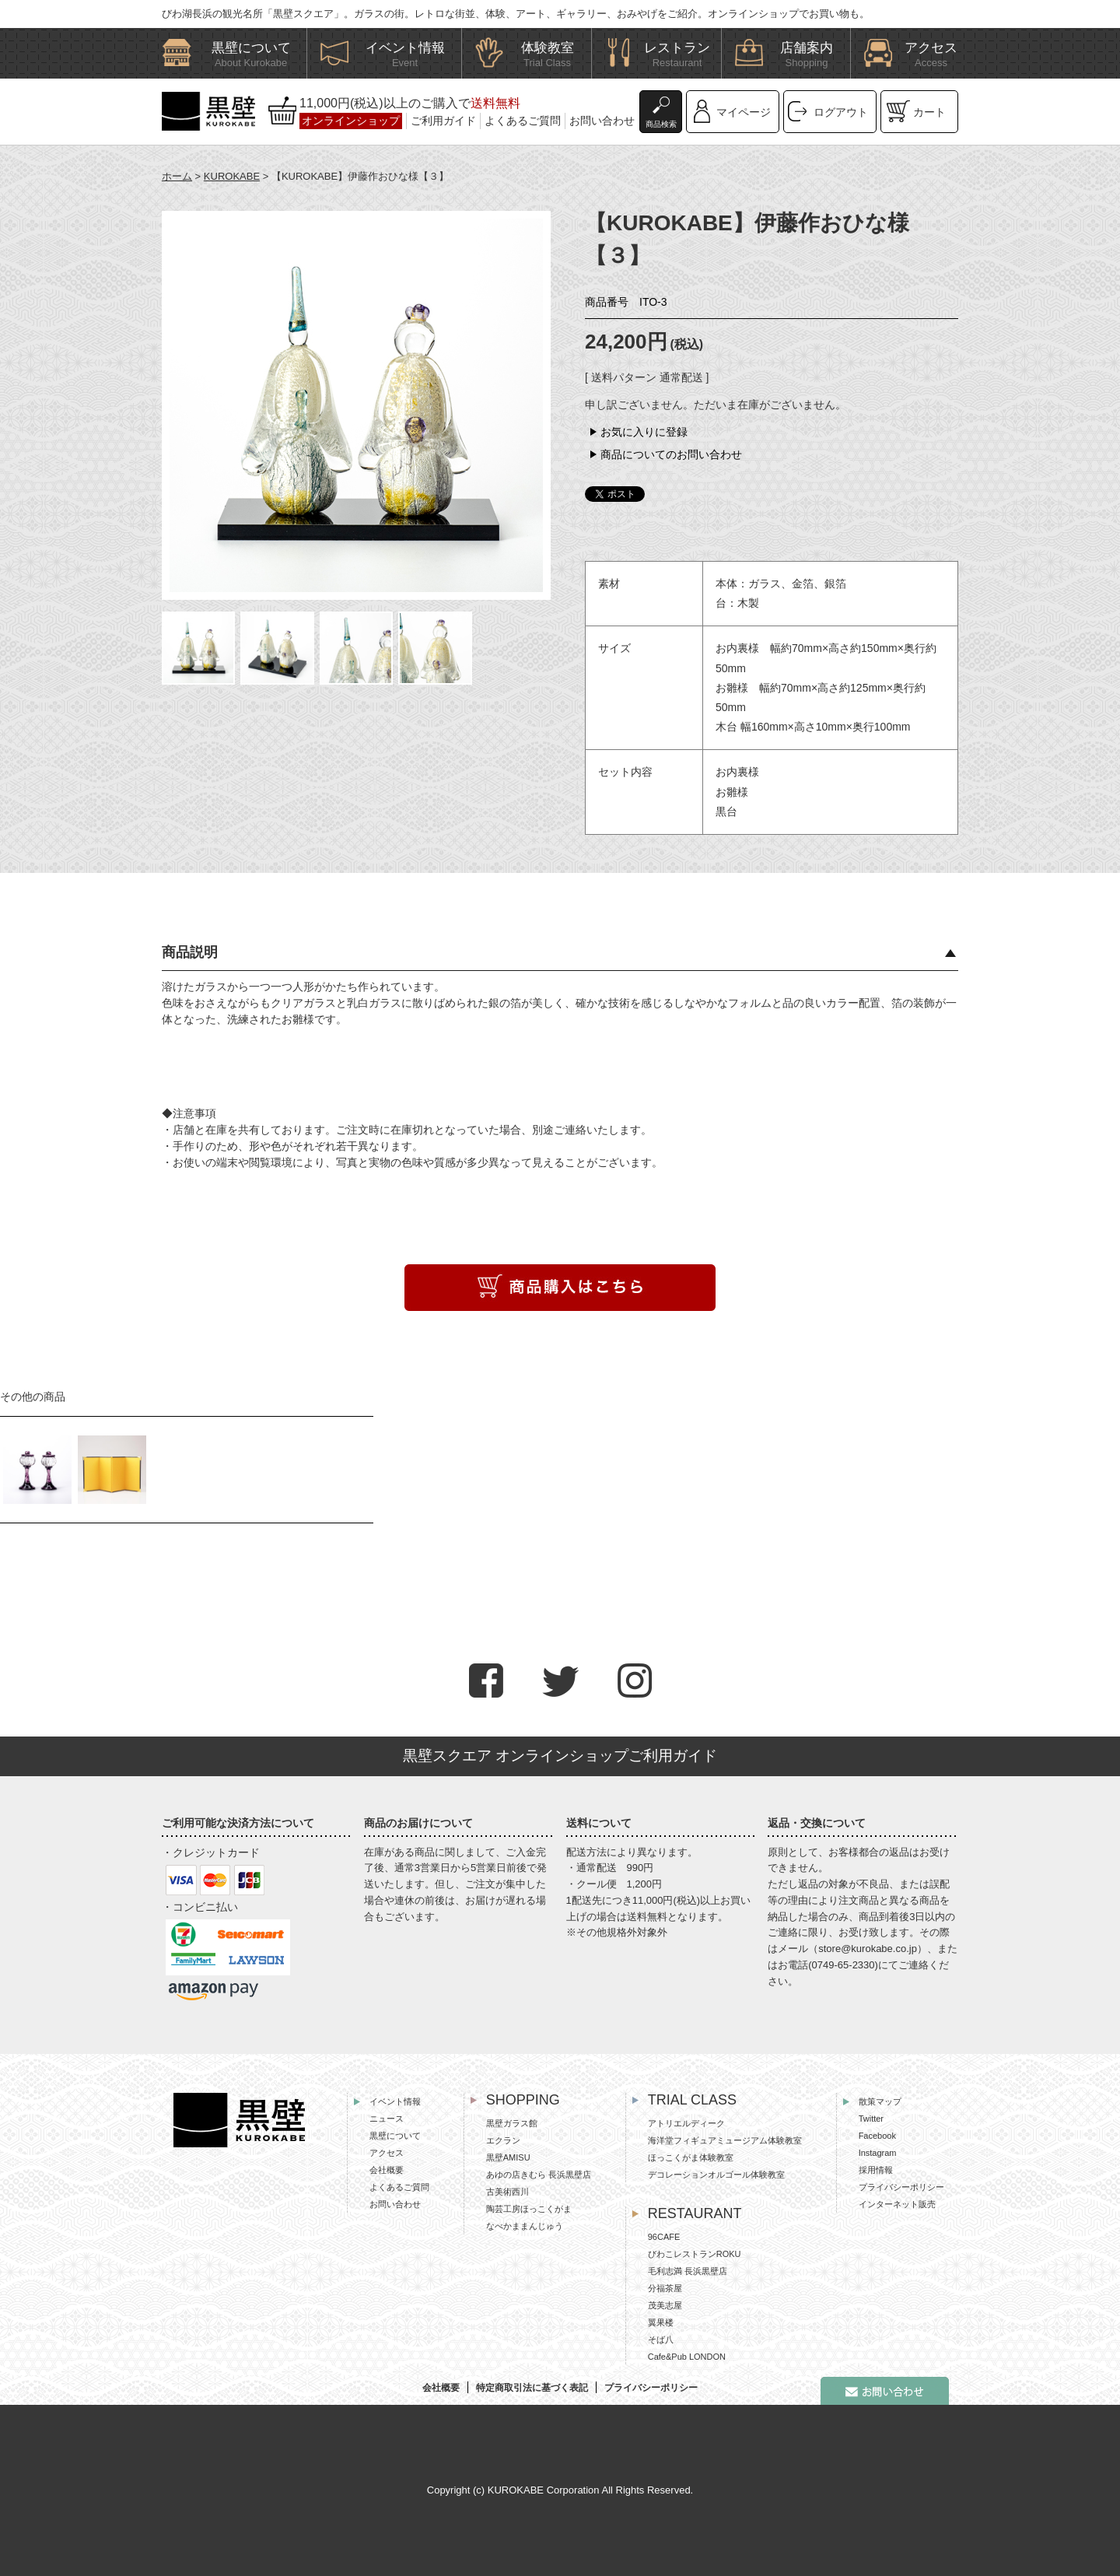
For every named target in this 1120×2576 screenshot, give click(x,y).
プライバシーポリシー (901, 2187)
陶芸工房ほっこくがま (529, 2208)
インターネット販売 (897, 2204)
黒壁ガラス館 (511, 2123)
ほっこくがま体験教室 (690, 2157)
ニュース (386, 2118)
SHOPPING (523, 2100)
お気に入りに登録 (644, 432)
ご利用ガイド (443, 120)
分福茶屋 (665, 2288)
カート (929, 112)
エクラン (503, 2140)
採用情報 (876, 2170)
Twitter (871, 2118)
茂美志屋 (665, 2305)
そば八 (661, 2339)
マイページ (743, 112)
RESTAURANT (695, 2213)
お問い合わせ (602, 120)
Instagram (878, 2152)
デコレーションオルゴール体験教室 (716, 2174)
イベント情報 (395, 2101)
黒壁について (395, 2135)
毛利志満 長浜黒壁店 (687, 2271)
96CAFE (664, 2236)
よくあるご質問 (523, 120)
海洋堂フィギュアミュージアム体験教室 (725, 2140)
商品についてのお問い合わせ (671, 454)
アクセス (386, 2152)
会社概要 (386, 2170)
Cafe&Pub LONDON (687, 2356)
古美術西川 (507, 2191)
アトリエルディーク (686, 2123)
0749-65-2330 (843, 1965)
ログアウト (841, 112)
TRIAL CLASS (692, 2100)
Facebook (877, 2135)
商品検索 (661, 124)
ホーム (177, 176)
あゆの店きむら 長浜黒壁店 (538, 2174)
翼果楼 (661, 2322)
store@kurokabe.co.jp (867, 1948)
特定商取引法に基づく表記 (532, 2387)
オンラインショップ (351, 120)
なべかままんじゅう (524, 2226)
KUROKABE (232, 176)
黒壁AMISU (508, 2157)
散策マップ (880, 2101)
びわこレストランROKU (694, 2254)
